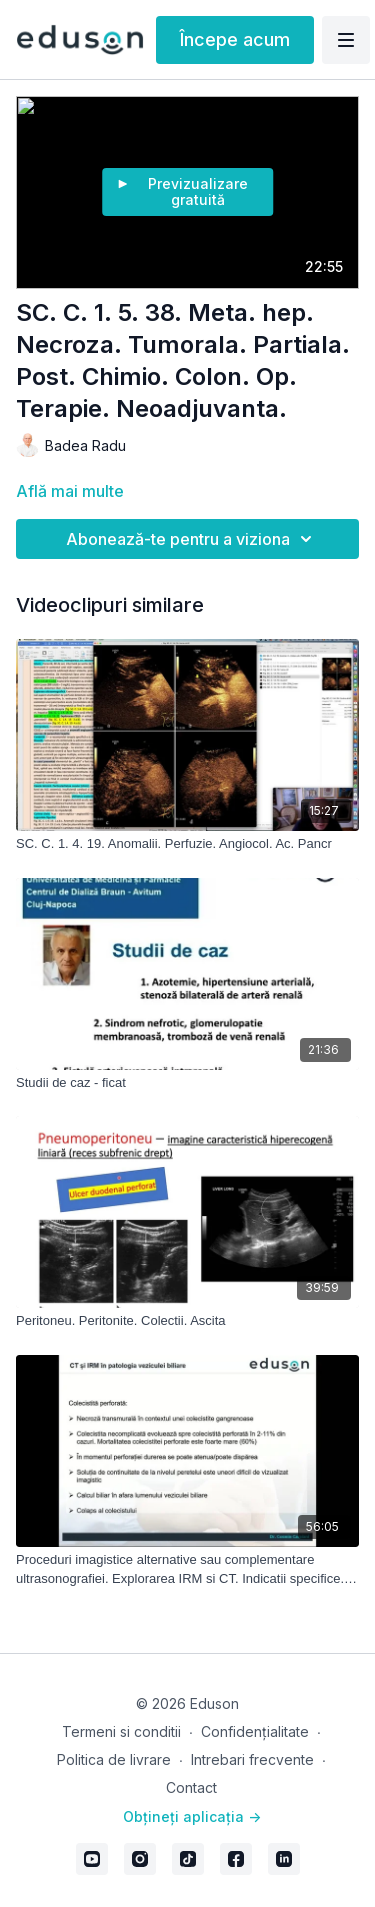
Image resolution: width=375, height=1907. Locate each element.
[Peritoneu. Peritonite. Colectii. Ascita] (187, 1321)
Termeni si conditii (121, 1731)
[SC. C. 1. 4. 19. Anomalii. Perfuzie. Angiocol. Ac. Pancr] (187, 844)
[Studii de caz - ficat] (187, 1083)
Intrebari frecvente (252, 1759)
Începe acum (235, 39)
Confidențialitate (255, 1731)
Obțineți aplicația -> (192, 1816)
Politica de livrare (114, 1759)
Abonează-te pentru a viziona (192, 539)
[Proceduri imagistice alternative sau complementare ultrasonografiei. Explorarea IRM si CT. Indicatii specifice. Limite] (187, 1569)
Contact (191, 1787)
